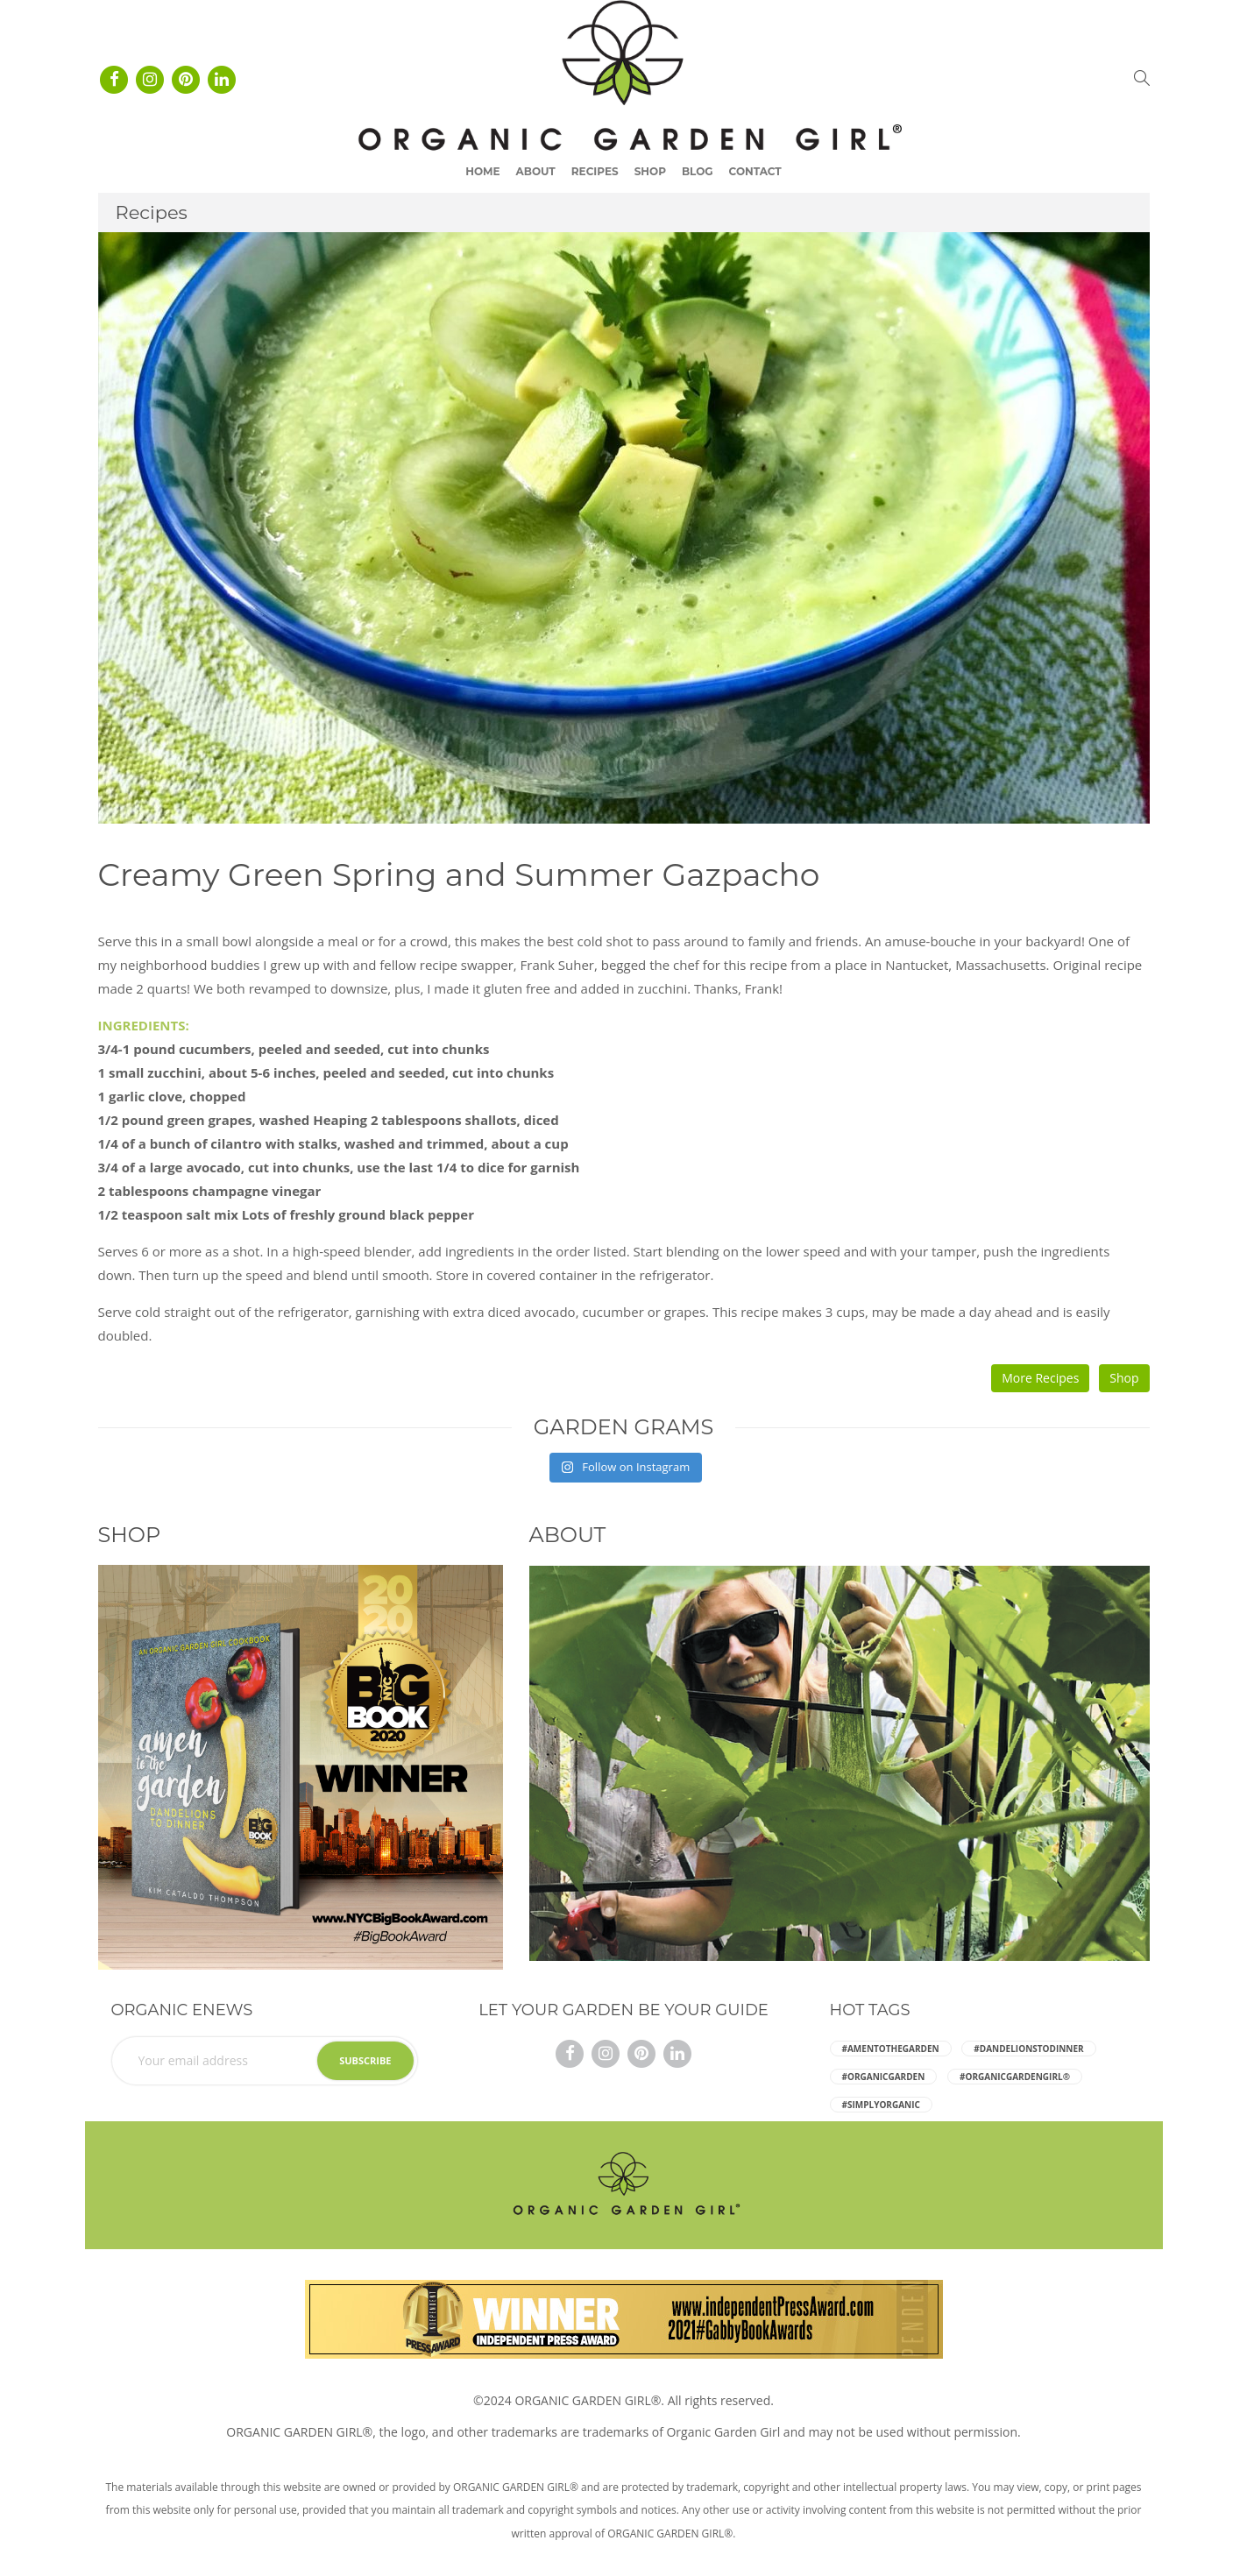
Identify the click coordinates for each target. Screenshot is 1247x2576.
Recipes (595, 171)
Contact (755, 171)
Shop (650, 171)
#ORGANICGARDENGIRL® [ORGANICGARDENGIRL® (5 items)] (1015, 2076)
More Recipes (1040, 1377)
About (536, 171)
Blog (697, 171)
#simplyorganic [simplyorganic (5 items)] (881, 2104)
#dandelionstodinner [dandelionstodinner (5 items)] (1028, 2048)
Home (482, 171)
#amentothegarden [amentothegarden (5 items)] (890, 2048)
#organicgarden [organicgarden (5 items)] (883, 2076)
